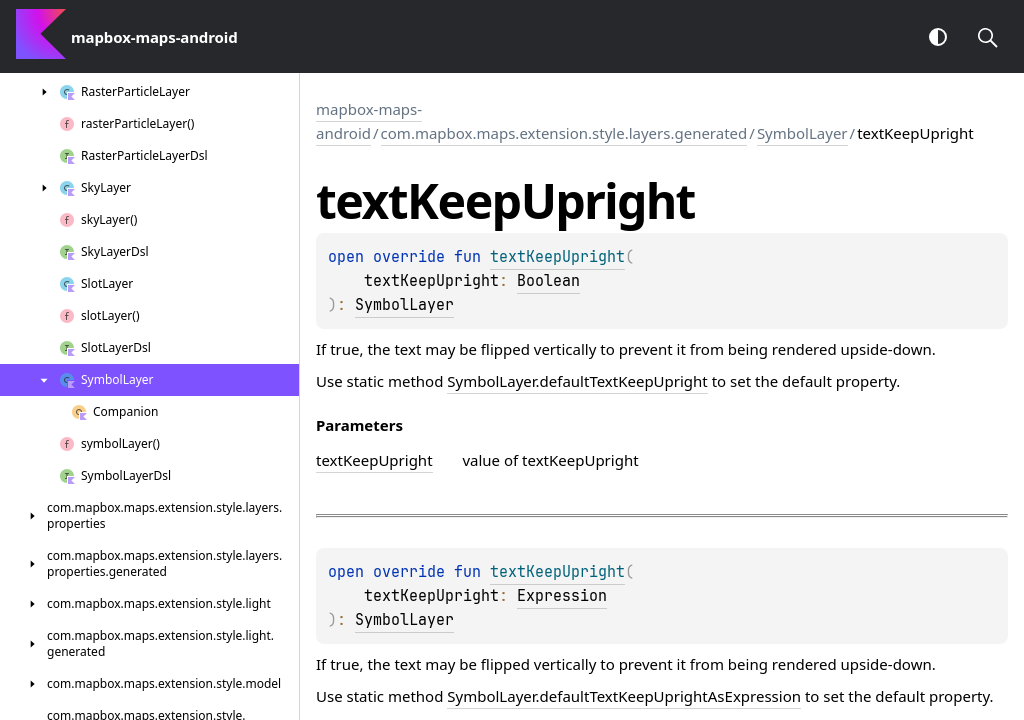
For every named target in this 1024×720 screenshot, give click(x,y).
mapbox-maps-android (369, 121)
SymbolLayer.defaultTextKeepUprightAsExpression (624, 696)
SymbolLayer (802, 133)
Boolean (548, 281)
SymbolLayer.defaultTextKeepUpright (577, 381)
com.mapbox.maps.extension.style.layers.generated (564, 133)
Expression (562, 596)
